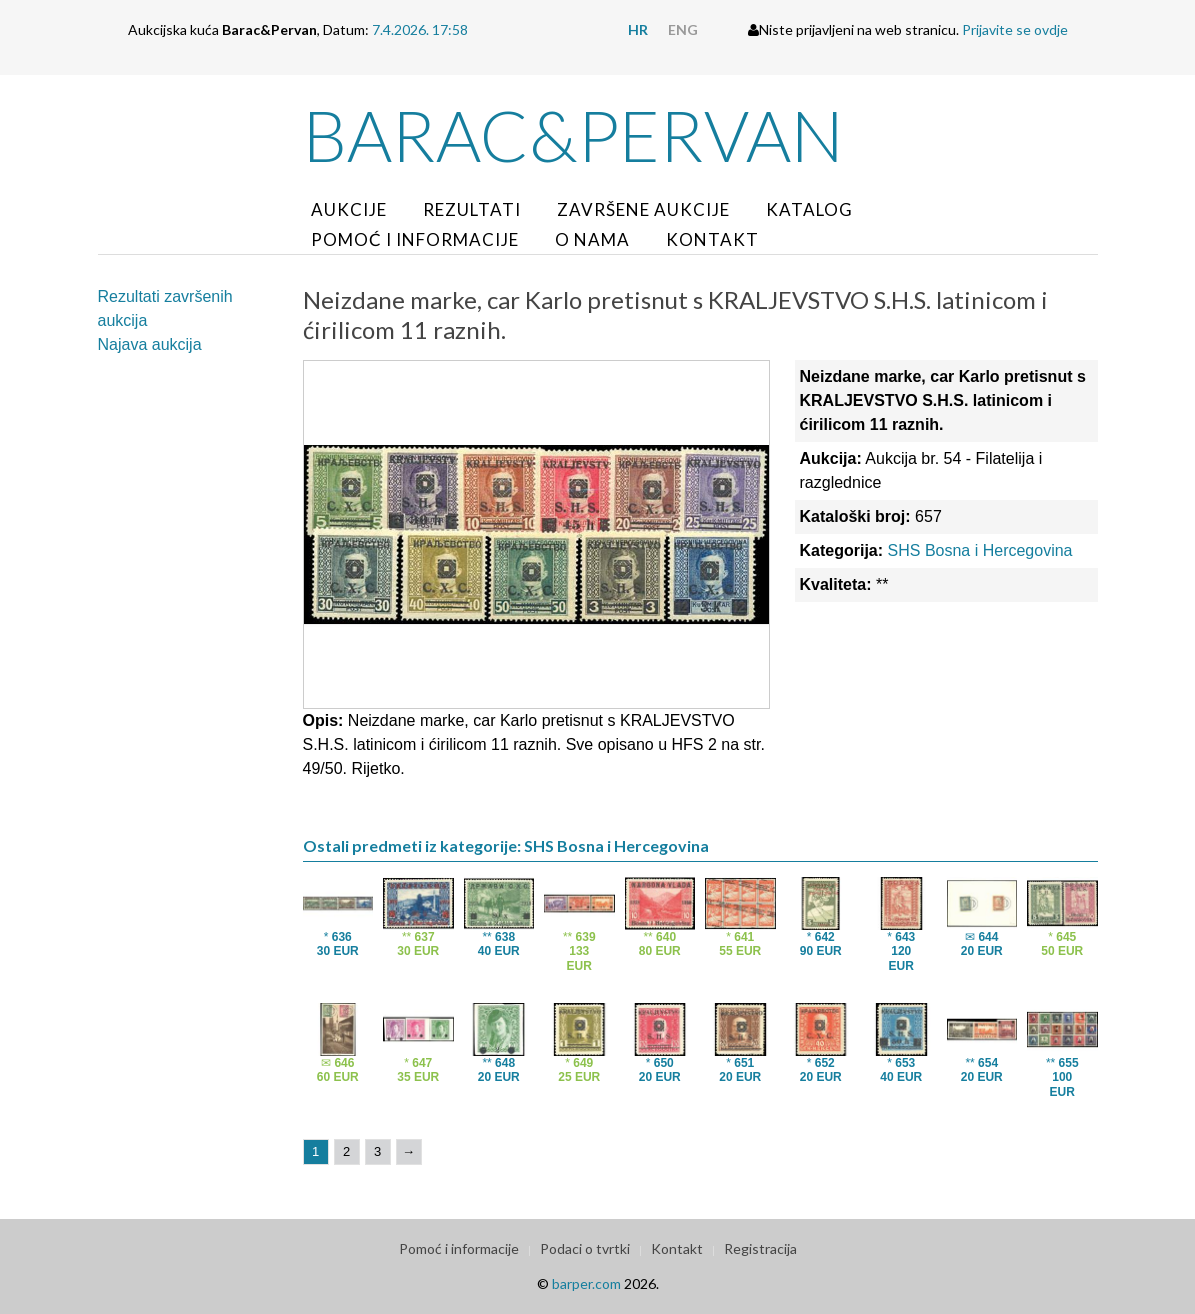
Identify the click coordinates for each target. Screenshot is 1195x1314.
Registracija (760, 1248)
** (418, 944)
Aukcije (349, 209)
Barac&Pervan (573, 135)
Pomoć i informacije (415, 239)
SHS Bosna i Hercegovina (980, 550)
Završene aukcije (643, 209)
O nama (592, 239)
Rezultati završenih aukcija (165, 308)
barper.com (586, 1283)
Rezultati (472, 209)
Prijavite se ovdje (1015, 29)
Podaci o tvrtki (585, 1248)
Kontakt (712, 239)
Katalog (809, 209)
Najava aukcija (150, 344)
